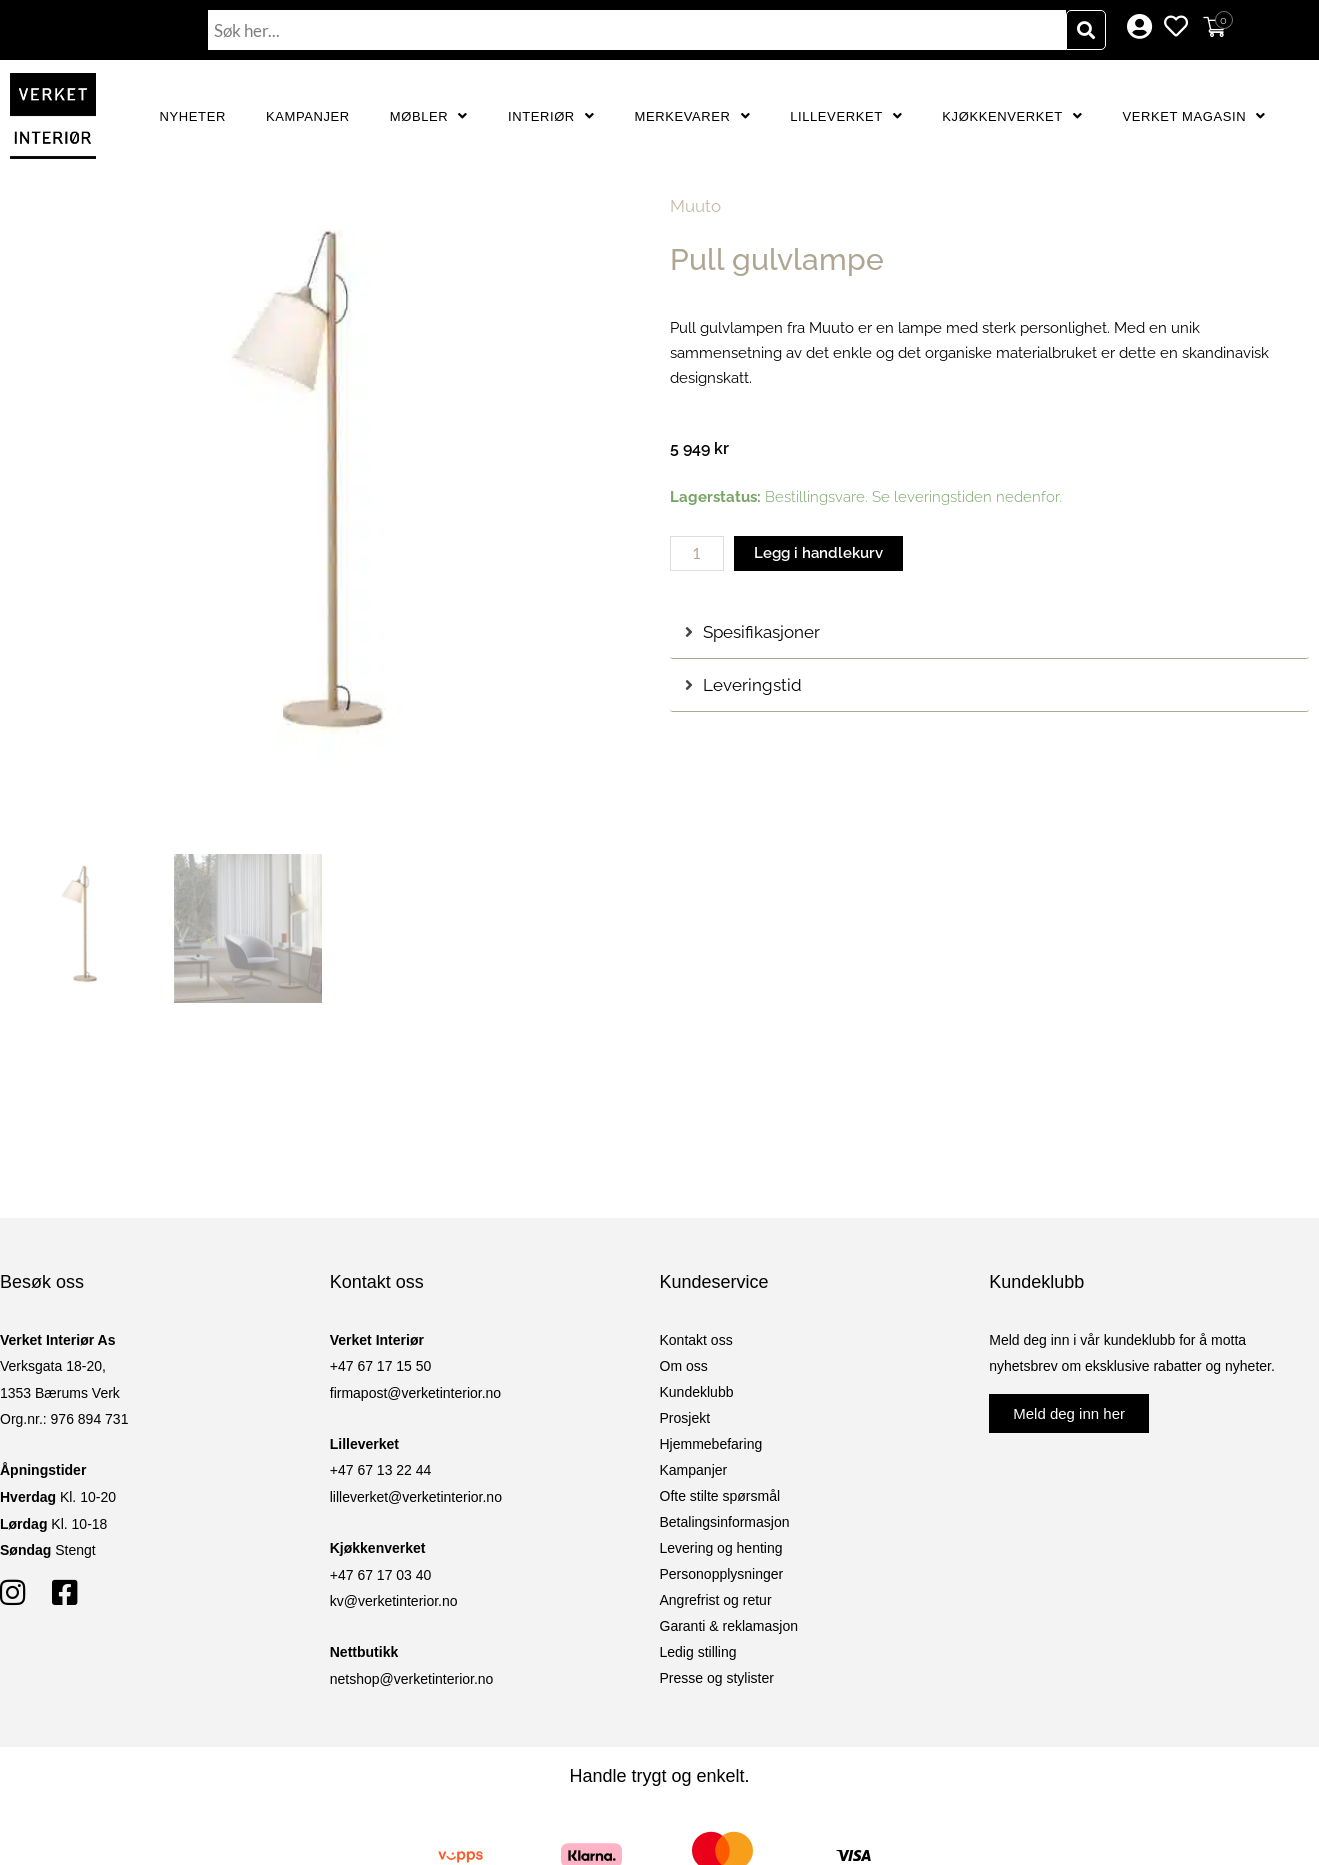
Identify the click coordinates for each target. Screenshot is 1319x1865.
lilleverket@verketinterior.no (416, 1497)
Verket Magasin (1193, 116)
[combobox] (637, 30)
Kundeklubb (697, 1392)
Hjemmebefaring (711, 1444)
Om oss (684, 1366)
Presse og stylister (717, 1678)
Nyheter (193, 116)
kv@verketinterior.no (394, 1601)
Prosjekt (685, 1418)
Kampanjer (308, 116)
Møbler (429, 116)
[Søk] (1086, 30)
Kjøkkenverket (1012, 116)
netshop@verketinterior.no (412, 1679)
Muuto (695, 206)
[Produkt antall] (697, 553)
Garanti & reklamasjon (729, 1626)
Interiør (551, 116)
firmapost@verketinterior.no (415, 1393)
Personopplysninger (722, 1574)
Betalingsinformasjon (725, 1522)
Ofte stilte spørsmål (720, 1496)
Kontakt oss (696, 1340)
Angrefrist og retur (716, 1600)
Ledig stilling (698, 1652)
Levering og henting (721, 1548)
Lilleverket (846, 116)
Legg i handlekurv (818, 553)
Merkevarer (692, 116)
